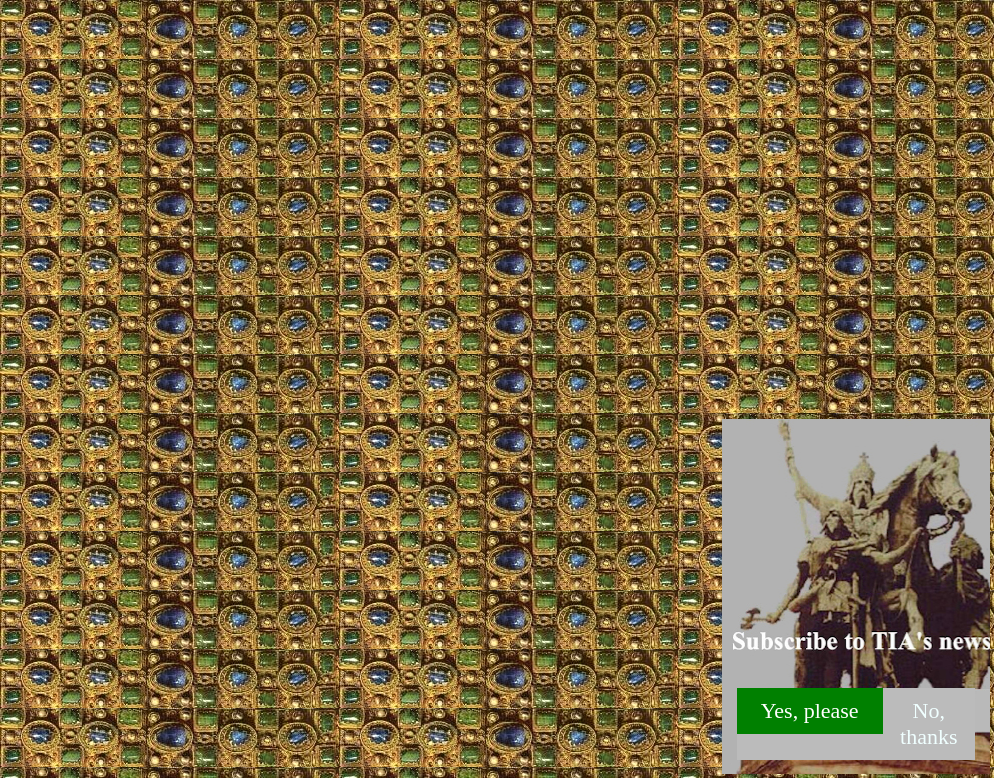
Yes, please (810, 710)
